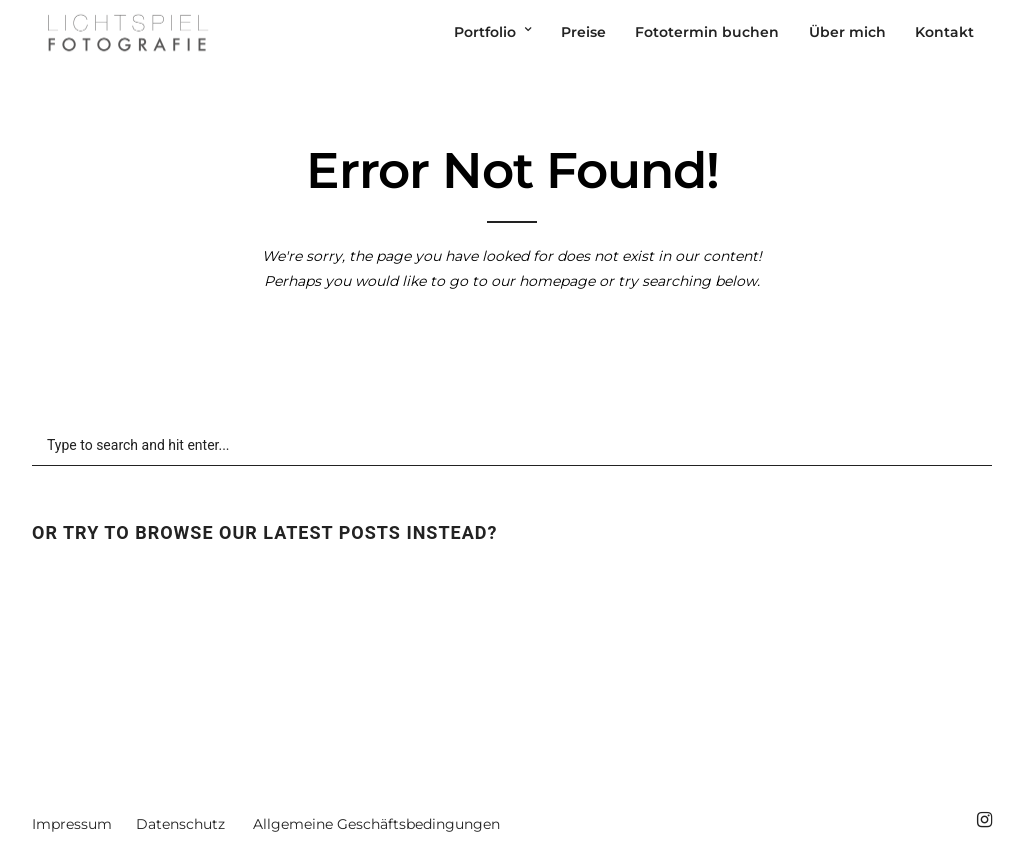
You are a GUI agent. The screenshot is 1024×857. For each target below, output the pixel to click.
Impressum (72, 824)
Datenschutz (180, 824)
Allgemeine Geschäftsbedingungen (376, 824)
